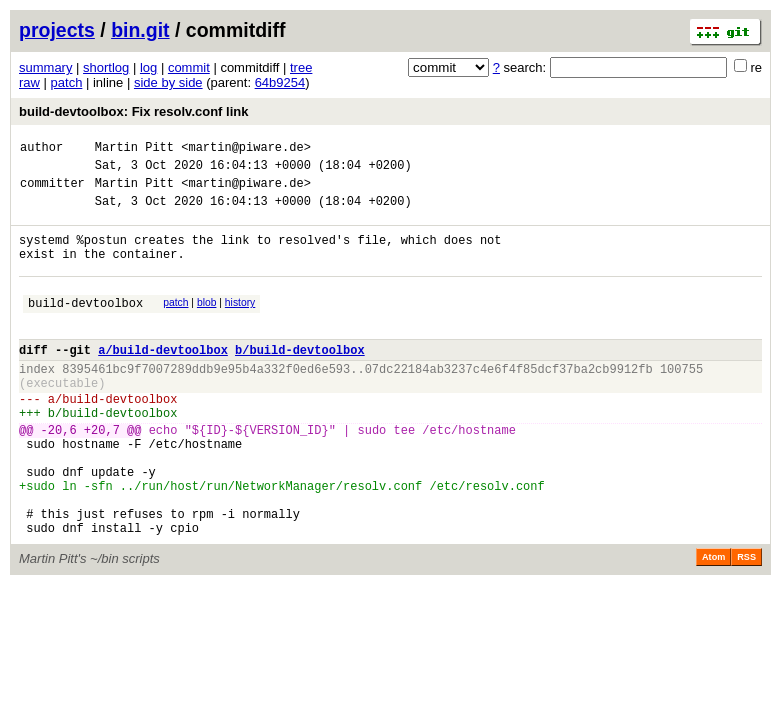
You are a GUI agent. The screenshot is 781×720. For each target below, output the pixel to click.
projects (57, 30)
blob (207, 323)
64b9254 (280, 82)
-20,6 (59, 474)
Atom (713, 623)
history (240, 323)
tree (301, 67)
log (148, 67)
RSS (746, 623)
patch (67, 82)
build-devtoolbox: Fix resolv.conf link (133, 111)
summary (45, 67)
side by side (168, 82)
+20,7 (102, 474)
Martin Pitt (134, 149)
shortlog (106, 67)
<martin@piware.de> (246, 149)
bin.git (140, 30)
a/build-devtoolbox (163, 379)
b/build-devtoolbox (300, 379)
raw (29, 82)
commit (189, 67)
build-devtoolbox (85, 326)
